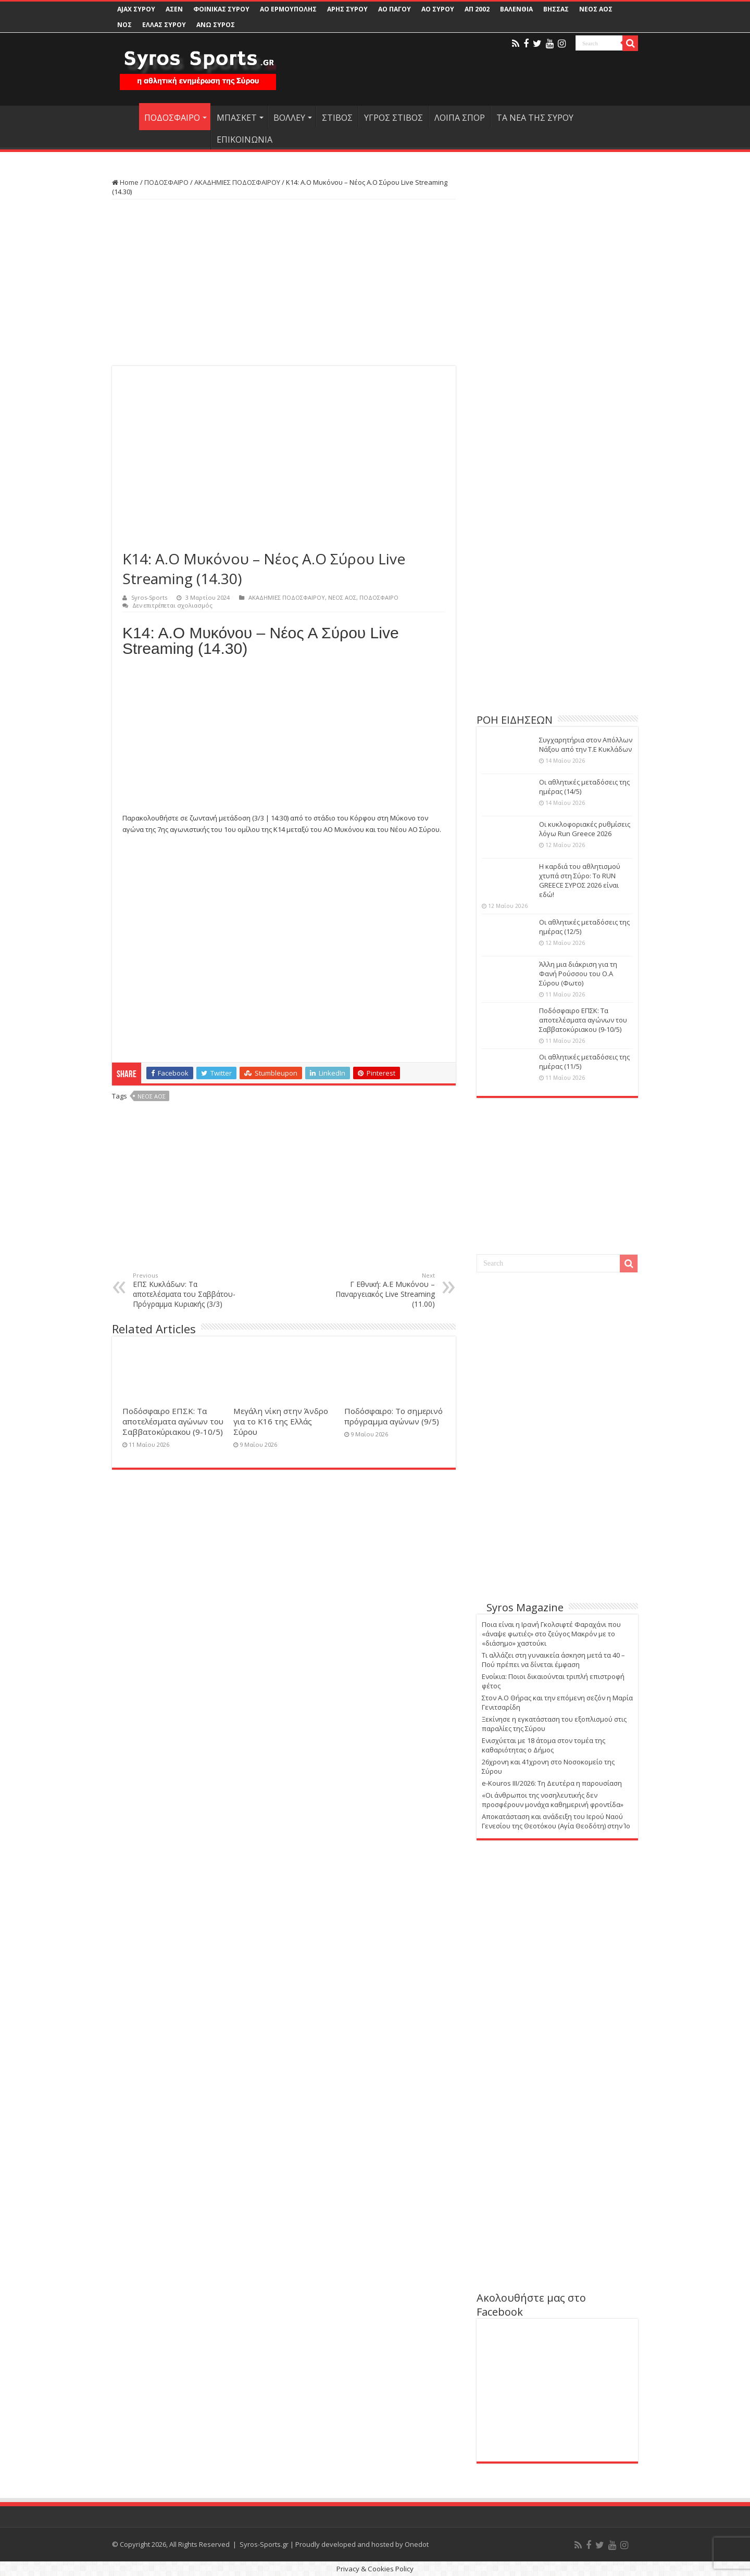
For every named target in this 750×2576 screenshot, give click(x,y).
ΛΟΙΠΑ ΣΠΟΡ (459, 117)
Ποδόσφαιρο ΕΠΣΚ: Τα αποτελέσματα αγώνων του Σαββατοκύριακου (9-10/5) (172, 1421)
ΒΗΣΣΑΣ (556, 9)
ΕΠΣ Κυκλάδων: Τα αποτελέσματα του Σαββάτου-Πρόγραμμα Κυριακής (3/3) (186, 1290)
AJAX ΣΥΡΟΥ (136, 9)
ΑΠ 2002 (477, 9)
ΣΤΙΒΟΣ (337, 117)
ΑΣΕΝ (174, 9)
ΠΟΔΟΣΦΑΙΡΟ (172, 117)
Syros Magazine (525, 1607)
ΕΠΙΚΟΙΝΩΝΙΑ (244, 139)
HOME (125, 117)
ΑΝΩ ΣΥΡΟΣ (215, 24)
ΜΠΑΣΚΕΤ (237, 117)
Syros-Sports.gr (264, 2544)
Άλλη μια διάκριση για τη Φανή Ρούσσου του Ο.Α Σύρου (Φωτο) (578, 973)
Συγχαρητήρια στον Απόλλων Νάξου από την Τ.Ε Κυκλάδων (585, 744)
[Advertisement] (284, 283)
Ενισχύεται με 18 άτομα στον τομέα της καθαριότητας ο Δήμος (543, 1745)
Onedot (417, 2544)
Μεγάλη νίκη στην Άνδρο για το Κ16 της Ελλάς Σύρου (280, 1421)
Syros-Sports (149, 597)
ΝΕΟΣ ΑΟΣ (595, 9)
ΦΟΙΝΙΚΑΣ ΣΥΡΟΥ (221, 9)
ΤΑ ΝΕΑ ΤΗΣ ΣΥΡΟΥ (534, 117)
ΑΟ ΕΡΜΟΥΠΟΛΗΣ (288, 9)
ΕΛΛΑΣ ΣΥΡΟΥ (164, 24)
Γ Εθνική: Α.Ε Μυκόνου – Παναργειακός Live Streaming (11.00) (381, 1290)
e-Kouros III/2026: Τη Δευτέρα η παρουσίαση (552, 1783)
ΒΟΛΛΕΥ (289, 117)
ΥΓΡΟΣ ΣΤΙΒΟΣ (393, 117)
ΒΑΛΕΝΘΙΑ (516, 9)
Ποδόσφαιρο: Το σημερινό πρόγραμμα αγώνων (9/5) (393, 1416)
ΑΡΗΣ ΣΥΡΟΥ (347, 9)
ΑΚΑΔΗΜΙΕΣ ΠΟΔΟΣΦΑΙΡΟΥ (237, 182)
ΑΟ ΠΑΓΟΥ (394, 9)
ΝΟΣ (124, 24)
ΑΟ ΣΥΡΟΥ (437, 9)
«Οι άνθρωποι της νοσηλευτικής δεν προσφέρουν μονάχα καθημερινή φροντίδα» (552, 1799)
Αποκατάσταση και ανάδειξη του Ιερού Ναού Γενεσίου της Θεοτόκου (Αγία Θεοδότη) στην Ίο (556, 1821)
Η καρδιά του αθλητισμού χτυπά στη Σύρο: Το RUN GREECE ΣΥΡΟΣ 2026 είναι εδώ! (579, 880)
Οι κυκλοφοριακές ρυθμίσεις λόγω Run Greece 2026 (584, 828)
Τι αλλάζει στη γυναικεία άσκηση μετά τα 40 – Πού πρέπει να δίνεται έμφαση (553, 1659)
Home (125, 182)
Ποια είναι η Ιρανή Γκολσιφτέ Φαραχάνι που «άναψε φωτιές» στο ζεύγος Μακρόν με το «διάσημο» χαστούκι (551, 1634)
